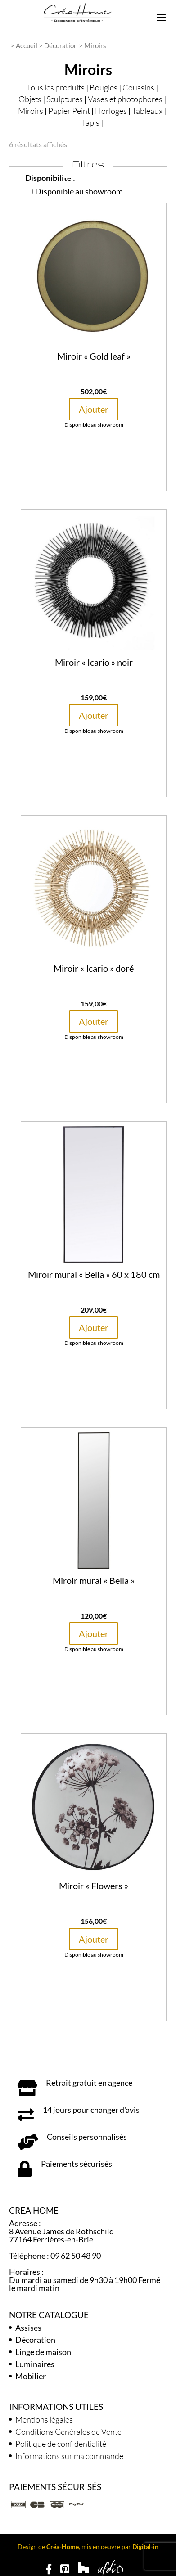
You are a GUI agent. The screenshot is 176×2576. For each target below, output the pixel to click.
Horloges (111, 111)
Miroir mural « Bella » (94, 1580)
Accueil (26, 45)
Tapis (90, 122)
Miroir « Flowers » (93, 1885)
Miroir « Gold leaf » (94, 356)
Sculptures (64, 99)
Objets (29, 99)
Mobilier (30, 2376)
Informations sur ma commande (69, 2456)
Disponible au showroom (75, 191)
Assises (28, 2327)
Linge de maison (43, 2352)
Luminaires (34, 2364)
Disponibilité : (50, 178)
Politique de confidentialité (60, 2444)
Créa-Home (62, 2546)
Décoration (60, 45)
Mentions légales (44, 2419)
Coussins (138, 87)
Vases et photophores (125, 99)
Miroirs (30, 111)
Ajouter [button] (93, 409)
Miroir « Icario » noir (94, 662)
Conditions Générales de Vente (68, 2431)
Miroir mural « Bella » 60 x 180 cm (94, 1274)
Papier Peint (69, 111)
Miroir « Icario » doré (94, 968)
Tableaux (147, 111)
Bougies (103, 87)
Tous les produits (56, 87)
